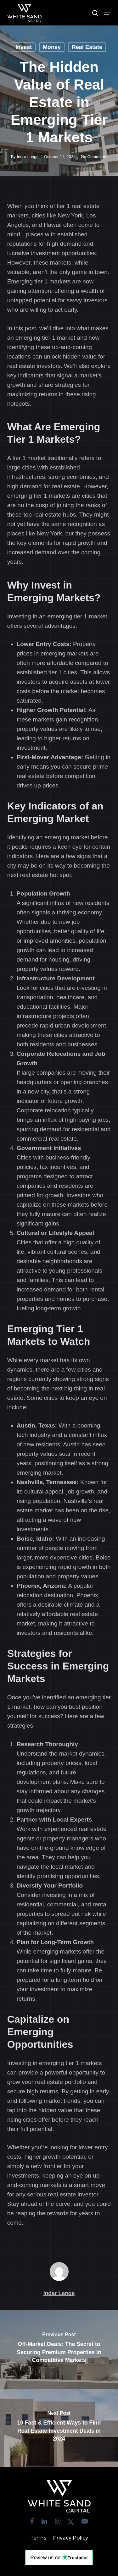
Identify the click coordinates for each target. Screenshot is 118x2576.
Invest (23, 47)
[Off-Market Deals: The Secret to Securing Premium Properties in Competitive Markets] (59, 2349)
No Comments (94, 156)
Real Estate (87, 47)
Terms (38, 2538)
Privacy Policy (70, 2538)
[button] (107, 13)
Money (52, 47)
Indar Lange (27, 156)
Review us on (59, 2557)
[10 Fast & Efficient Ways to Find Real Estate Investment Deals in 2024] (59, 2428)
